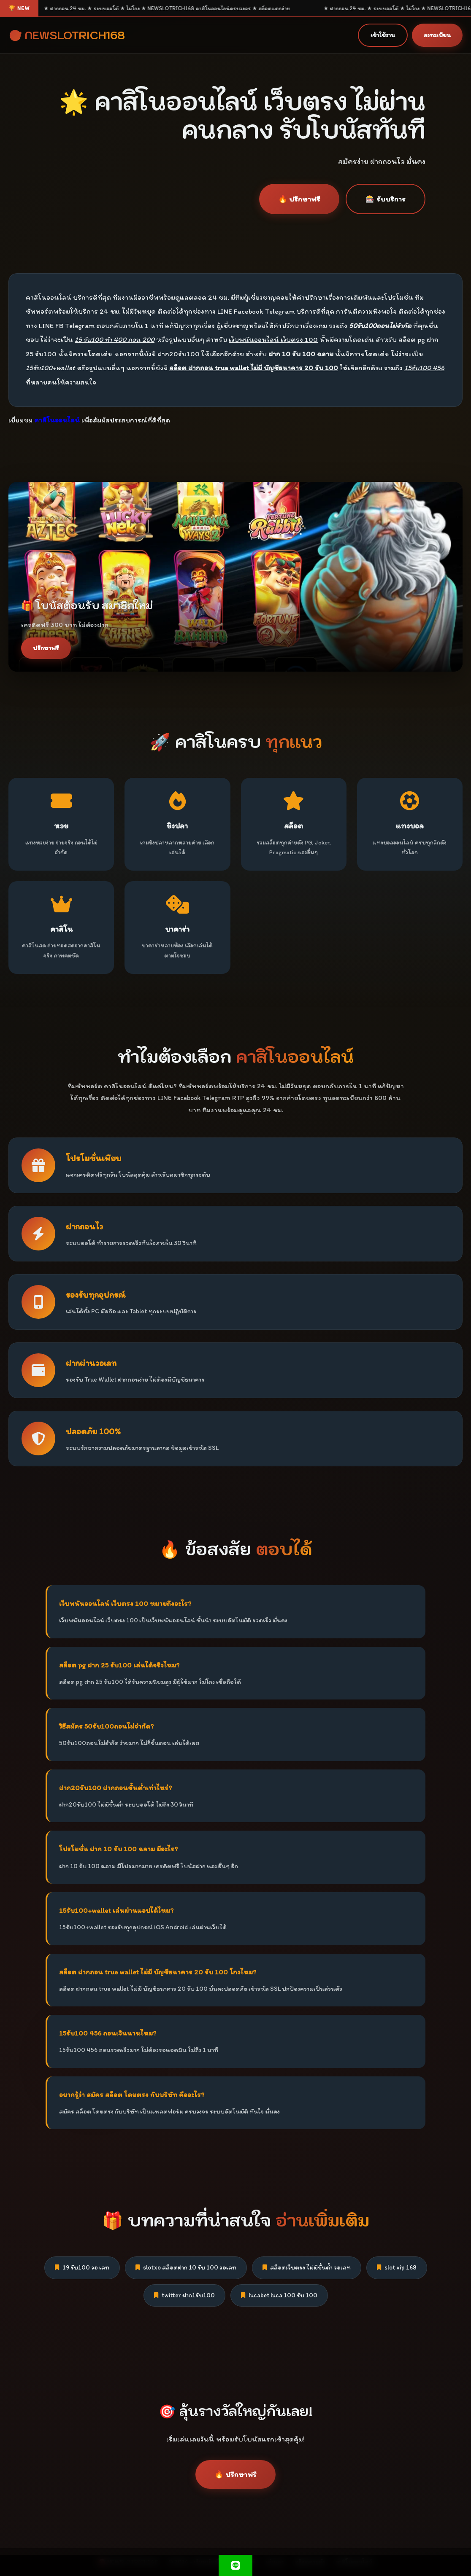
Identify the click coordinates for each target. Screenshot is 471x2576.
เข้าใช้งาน (383, 35)
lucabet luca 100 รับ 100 (279, 2295)
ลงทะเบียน (437, 35)
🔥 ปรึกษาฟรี (299, 198)
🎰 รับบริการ (385, 198)
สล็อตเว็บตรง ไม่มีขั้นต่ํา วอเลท (307, 2267)
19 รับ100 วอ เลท (82, 2267)
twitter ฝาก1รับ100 (184, 2295)
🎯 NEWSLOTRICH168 (66, 35)
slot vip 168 (397, 2267)
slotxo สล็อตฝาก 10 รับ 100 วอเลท (185, 2267)
